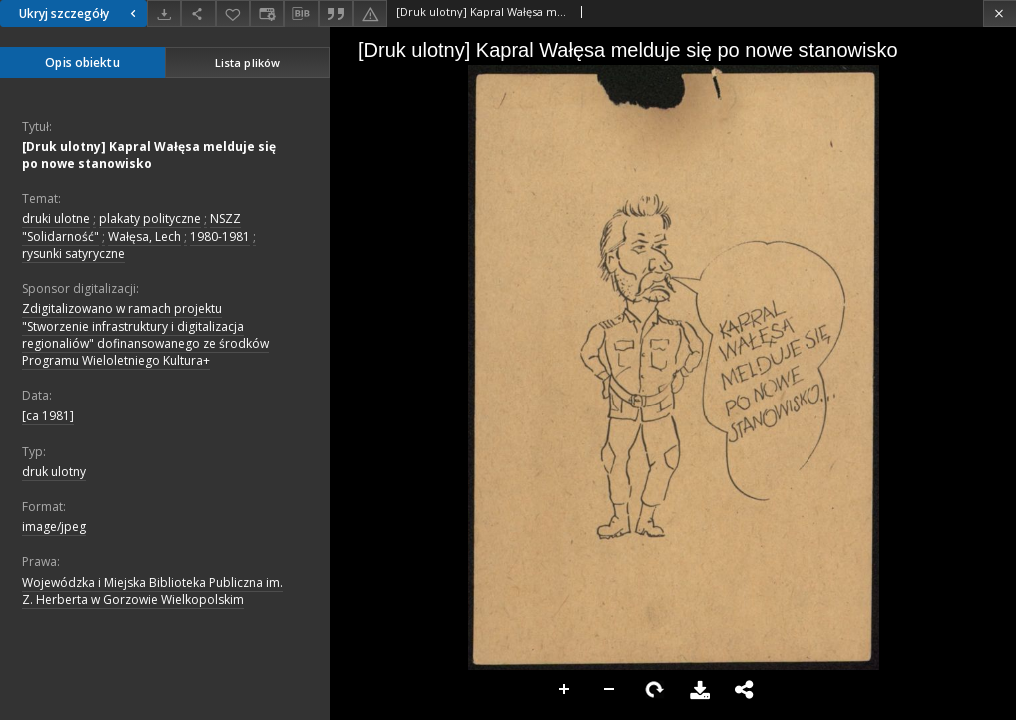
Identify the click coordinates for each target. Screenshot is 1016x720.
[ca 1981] (48, 415)
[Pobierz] (164, 13)
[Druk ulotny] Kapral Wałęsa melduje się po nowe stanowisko (149, 155)
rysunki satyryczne (73, 253)
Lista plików (247, 62)
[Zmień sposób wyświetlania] (267, 13)
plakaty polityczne (150, 218)
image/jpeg (54, 526)
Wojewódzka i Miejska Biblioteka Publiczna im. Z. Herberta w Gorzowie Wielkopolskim (152, 591)
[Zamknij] (999, 13)
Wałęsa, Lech (144, 236)
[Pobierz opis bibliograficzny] (301, 14)
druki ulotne (56, 218)
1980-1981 (220, 236)
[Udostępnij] (198, 13)
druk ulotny (54, 471)
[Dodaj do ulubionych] (233, 13)
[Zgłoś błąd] (370, 13)
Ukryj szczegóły (80, 13)
